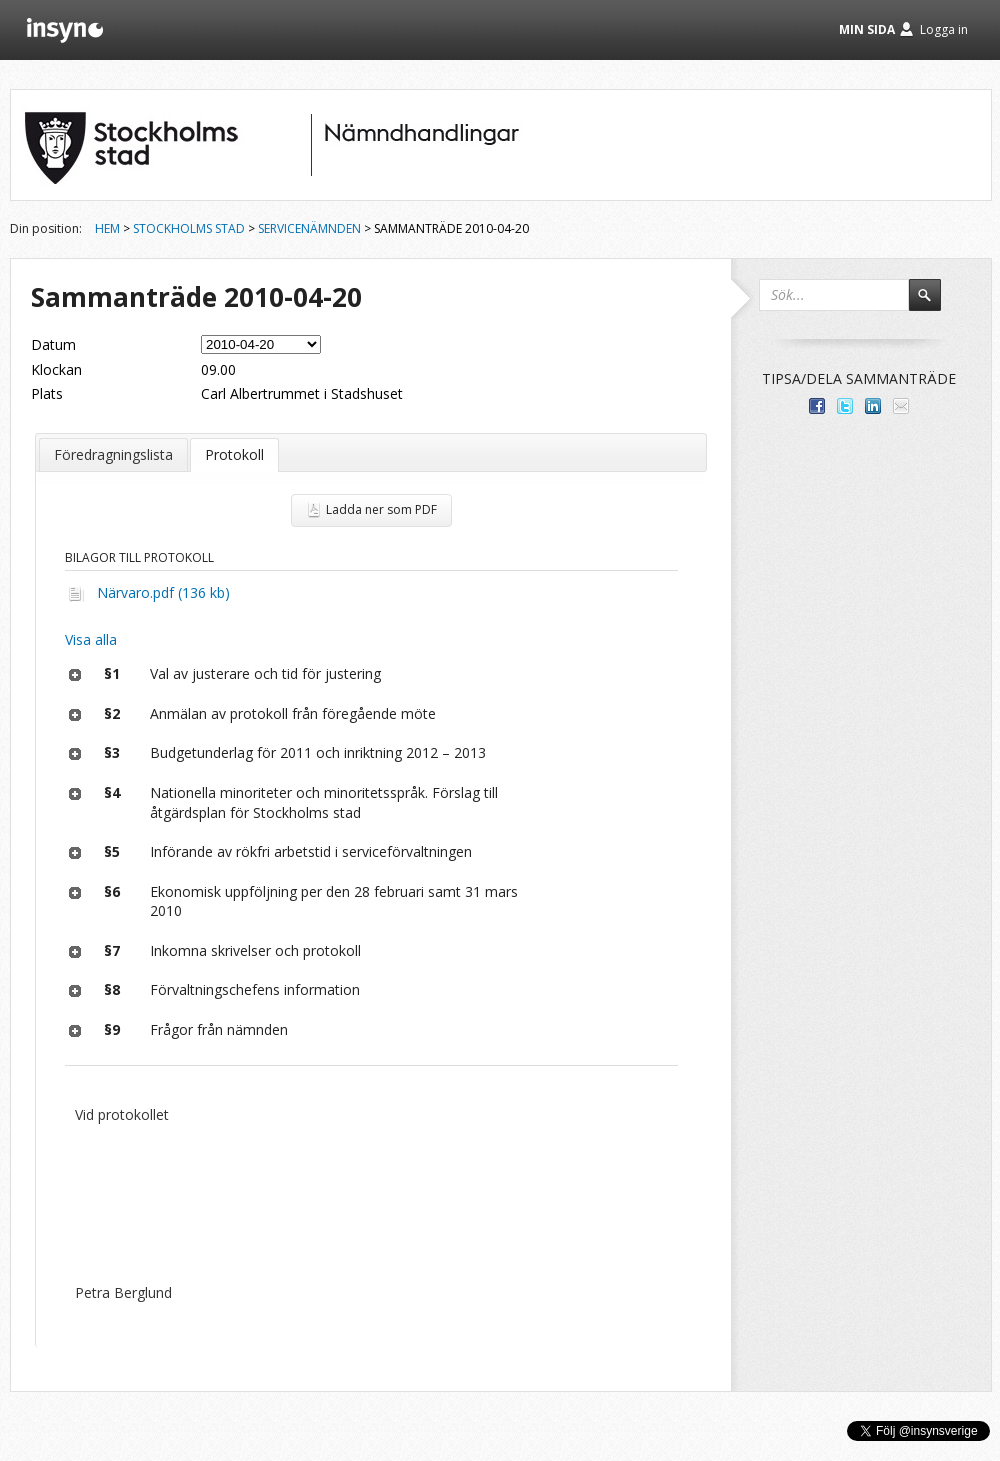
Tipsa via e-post (901, 406)
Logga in (944, 29)
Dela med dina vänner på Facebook (817, 406)
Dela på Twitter (845, 406)
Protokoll (234, 454)
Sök (934, 304)
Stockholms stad (189, 228)
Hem (107, 228)
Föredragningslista (113, 454)
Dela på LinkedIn (873, 406)
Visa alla (91, 639)
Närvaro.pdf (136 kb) (163, 592)
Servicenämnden (309, 228)
